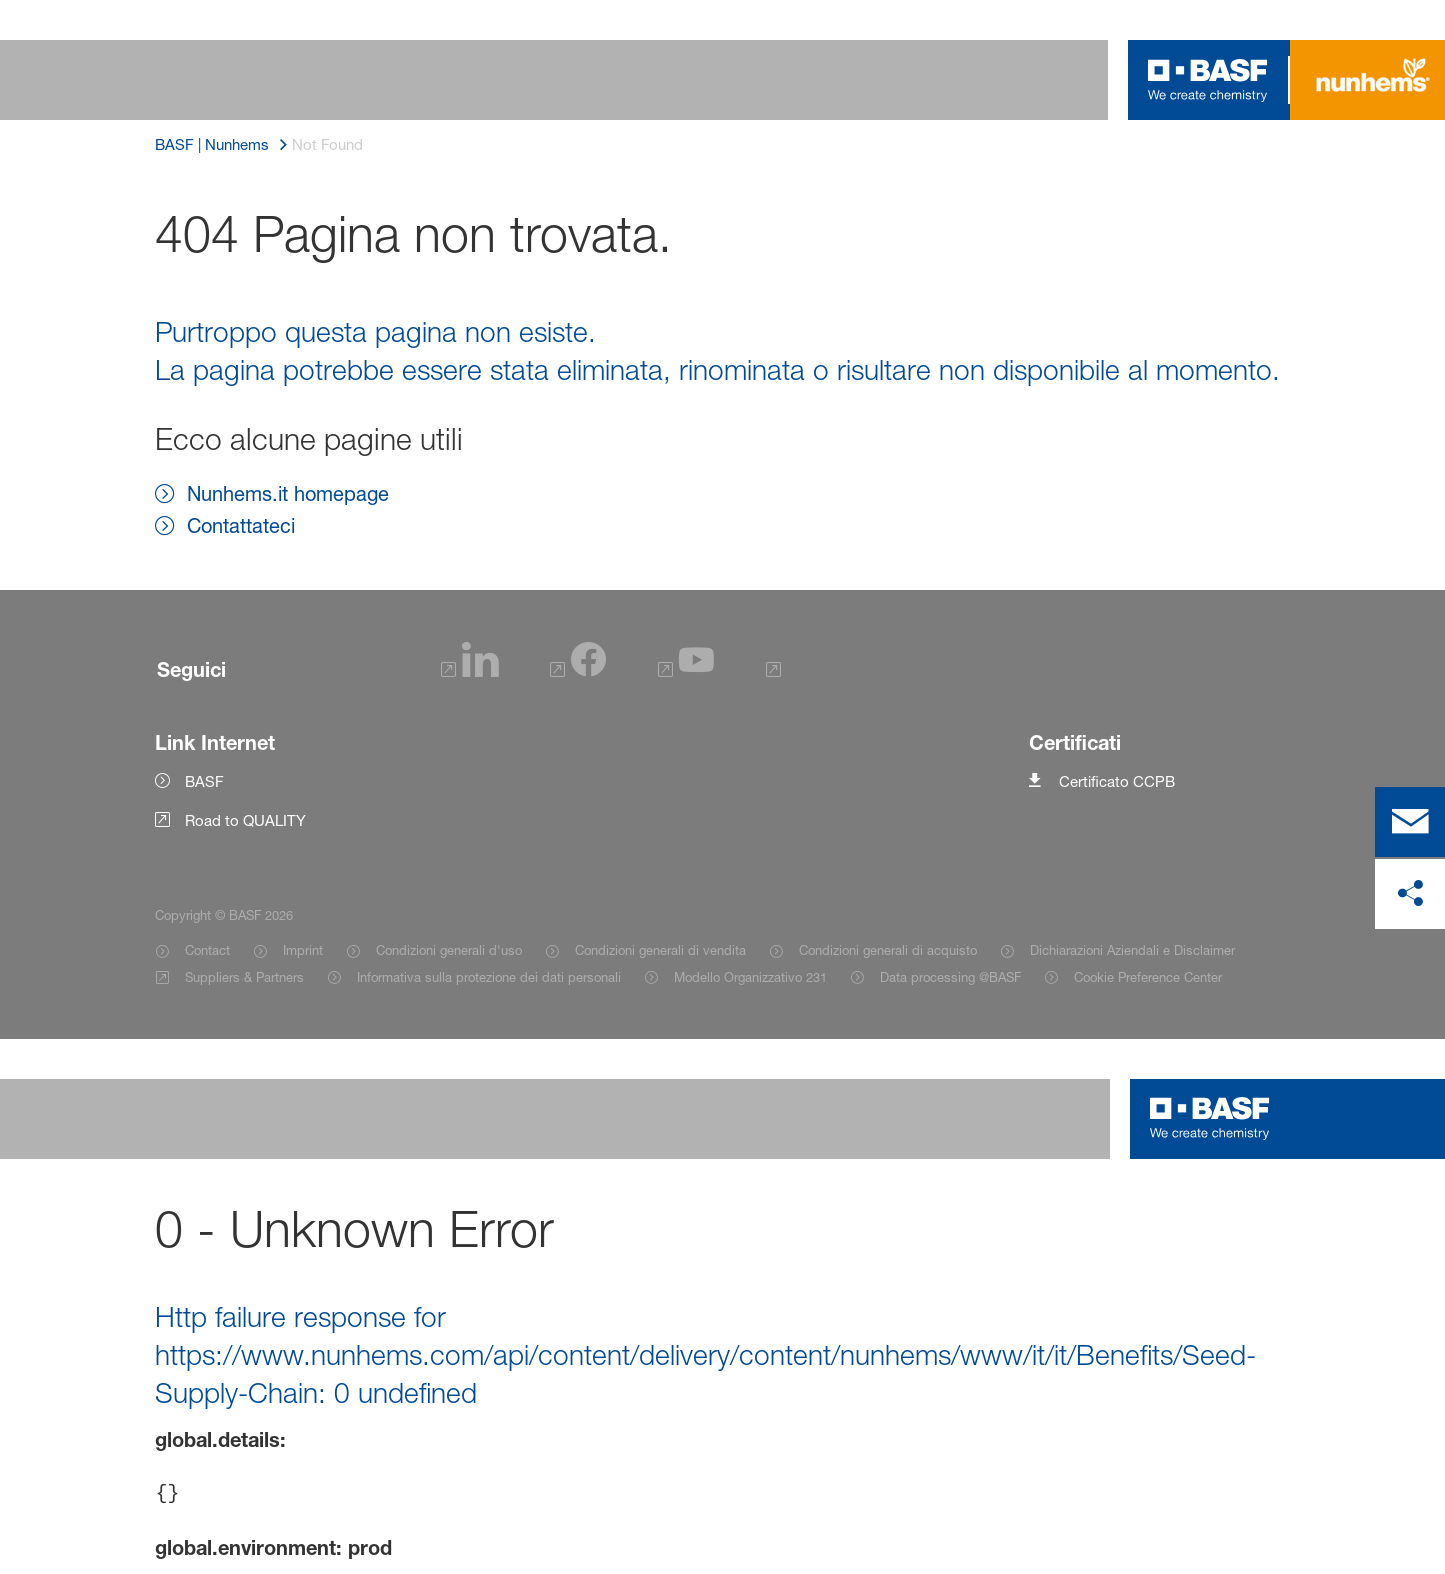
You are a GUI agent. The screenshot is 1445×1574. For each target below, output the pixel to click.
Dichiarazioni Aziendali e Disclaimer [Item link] (1132, 950)
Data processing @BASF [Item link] (950, 977)
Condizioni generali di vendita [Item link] (660, 950)
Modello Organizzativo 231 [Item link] (750, 977)
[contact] (1410, 822)
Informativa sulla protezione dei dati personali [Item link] (489, 977)
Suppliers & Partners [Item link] (244, 977)
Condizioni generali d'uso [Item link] (449, 950)
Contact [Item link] (207, 950)
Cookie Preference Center (1148, 977)
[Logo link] (1208, 80)
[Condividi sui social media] (1410, 894)
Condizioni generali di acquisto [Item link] (888, 950)
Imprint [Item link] (303, 950)
